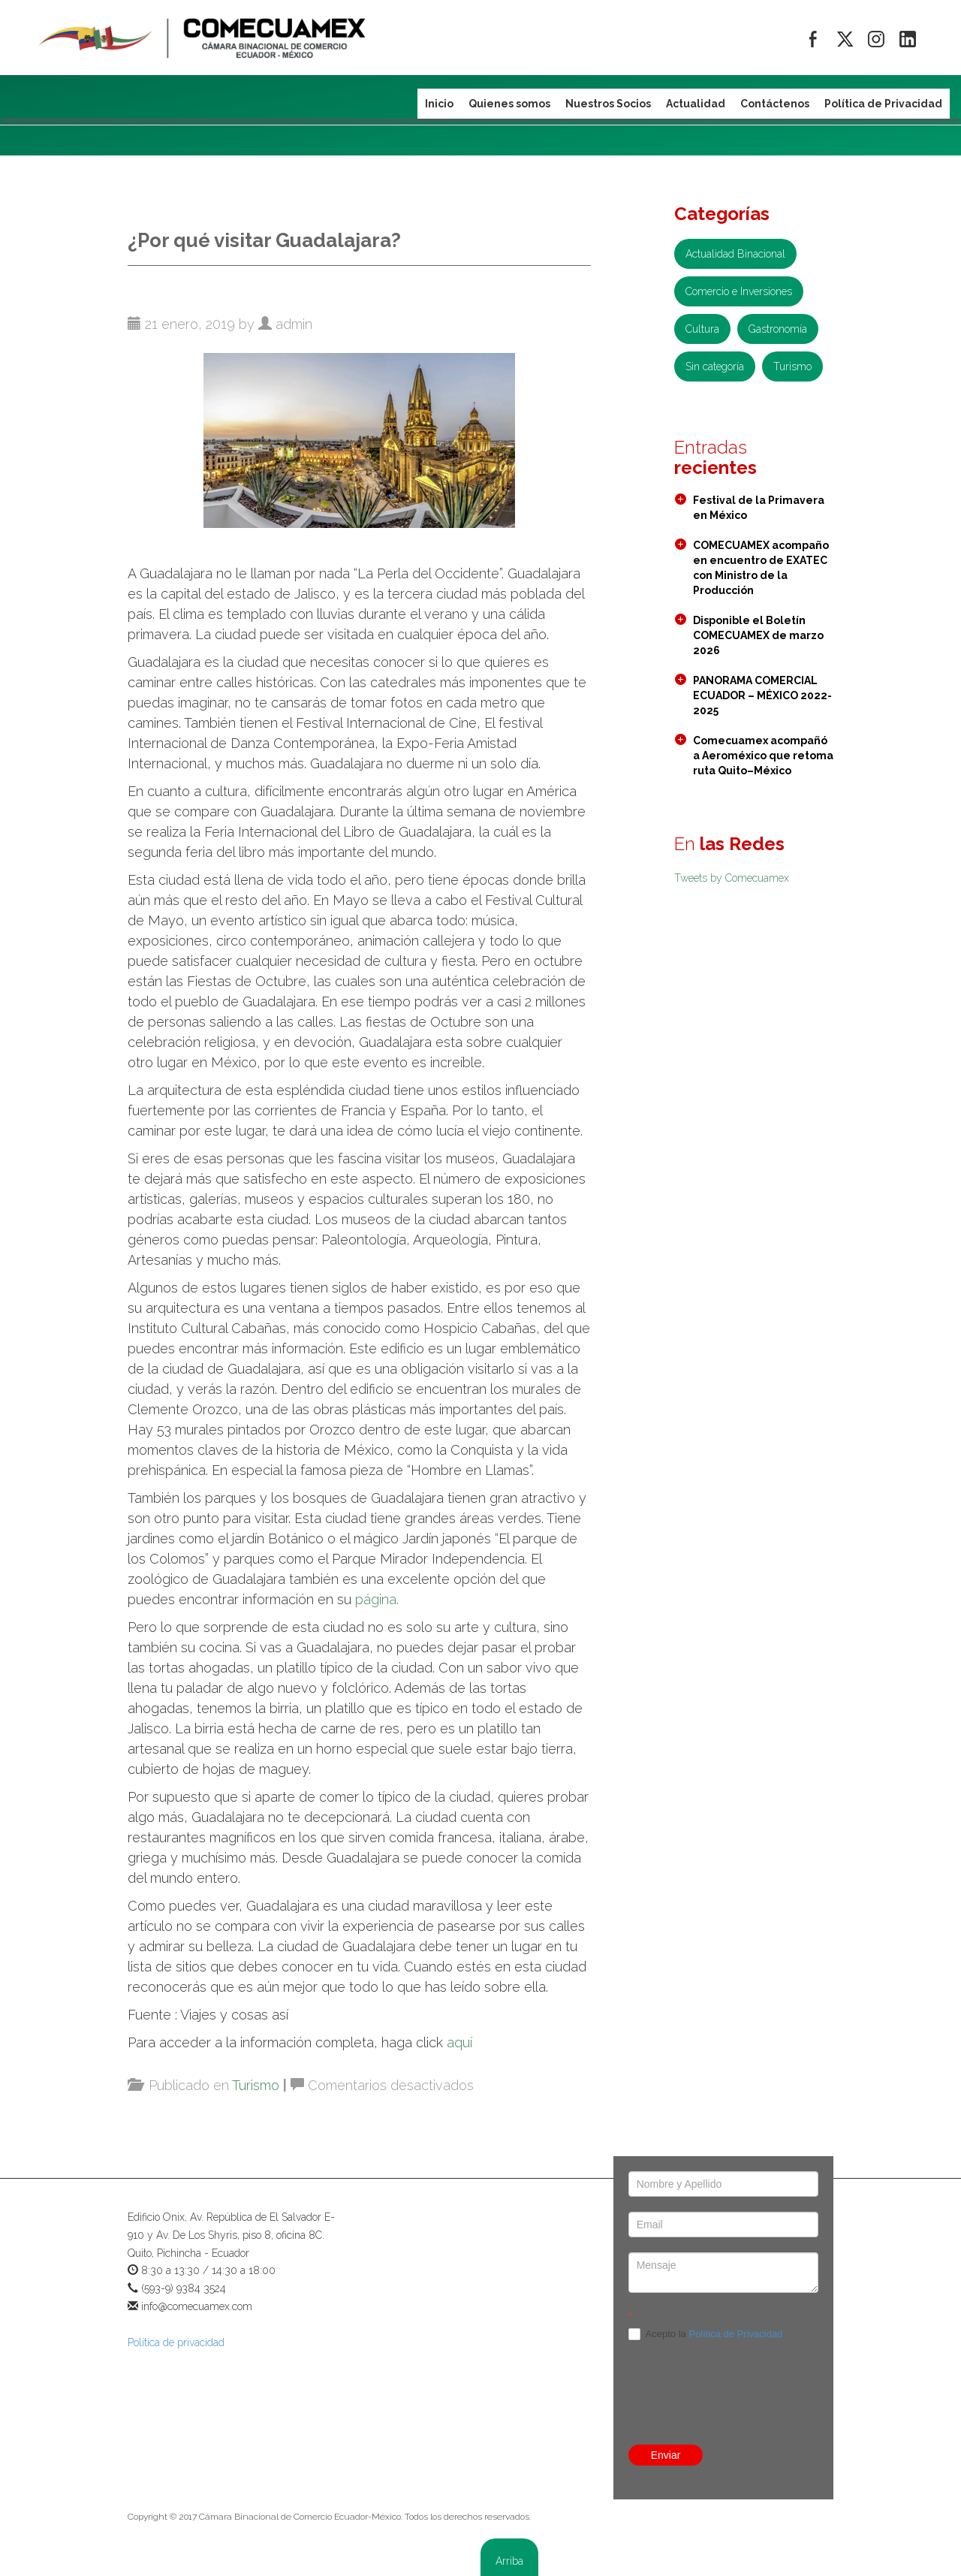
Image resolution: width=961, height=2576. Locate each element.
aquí (459, 2042)
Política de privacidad (176, 2342)
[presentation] (723, 2360)
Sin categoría (714, 366)
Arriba (509, 2561)
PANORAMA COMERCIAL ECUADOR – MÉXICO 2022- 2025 (762, 695)
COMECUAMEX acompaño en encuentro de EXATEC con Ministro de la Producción (761, 567)
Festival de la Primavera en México (758, 507)
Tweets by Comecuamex (731, 878)
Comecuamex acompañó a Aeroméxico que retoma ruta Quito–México (763, 755)
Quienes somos (509, 104)
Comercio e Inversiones (738, 291)
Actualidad (695, 104)
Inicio (439, 104)
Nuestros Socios (608, 104)
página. (377, 1599)
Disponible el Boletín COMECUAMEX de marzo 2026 (758, 635)
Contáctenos (774, 104)
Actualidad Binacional (735, 254)
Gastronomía (778, 329)
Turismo (255, 2085)
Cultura (702, 329)
